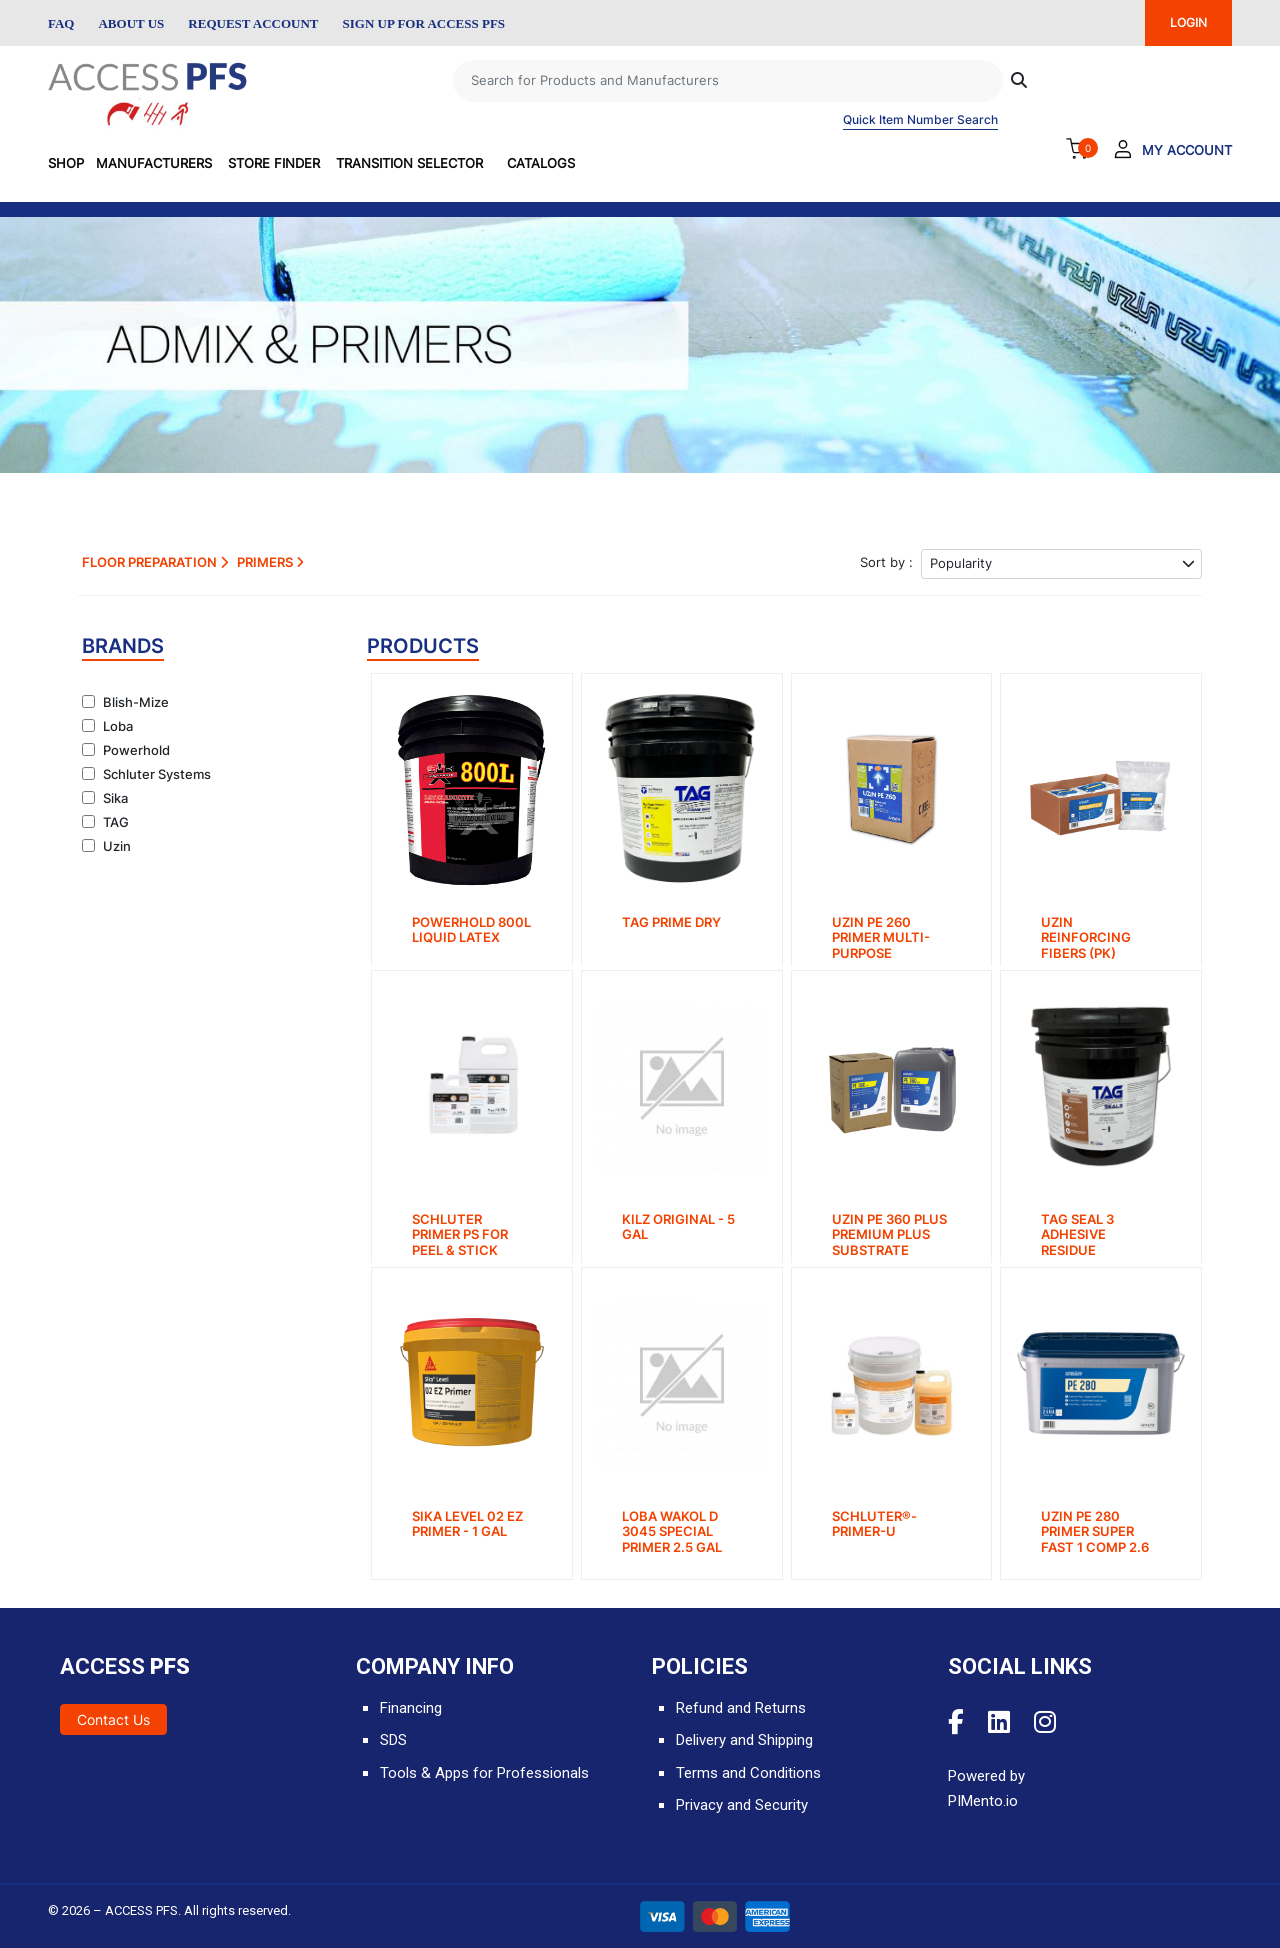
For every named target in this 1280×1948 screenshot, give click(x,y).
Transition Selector (409, 163)
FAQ (61, 23)
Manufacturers (154, 163)
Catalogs (541, 163)
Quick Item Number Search (920, 119)
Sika (115, 798)
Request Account (253, 23)
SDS (393, 1740)
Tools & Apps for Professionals (484, 1773)
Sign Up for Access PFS (424, 23)
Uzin (117, 846)
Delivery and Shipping (744, 1740)
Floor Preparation (155, 562)
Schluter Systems (157, 774)
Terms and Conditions (748, 1773)
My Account (1187, 150)
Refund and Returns (741, 1708)
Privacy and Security (742, 1805)
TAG (116, 822)
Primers (270, 562)
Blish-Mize (136, 702)
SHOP (66, 163)
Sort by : (886, 562)
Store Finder (274, 163)
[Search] (728, 81)
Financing (411, 1708)
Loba (118, 726)
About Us (131, 23)
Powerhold (136, 750)
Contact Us (113, 1719)
